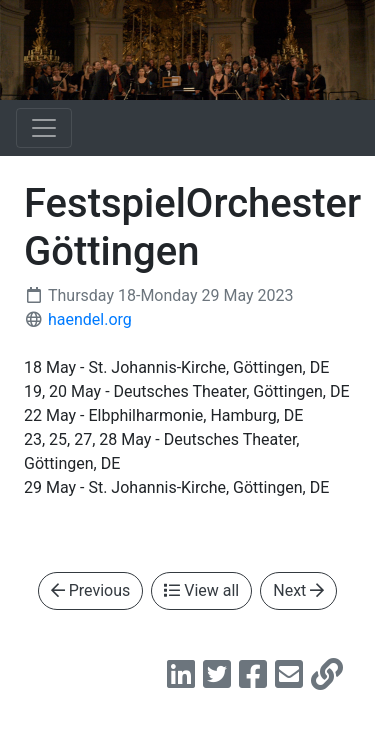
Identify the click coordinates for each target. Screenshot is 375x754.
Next (298, 590)
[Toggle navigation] (44, 128)
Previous (91, 590)
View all (201, 590)
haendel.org (90, 319)
